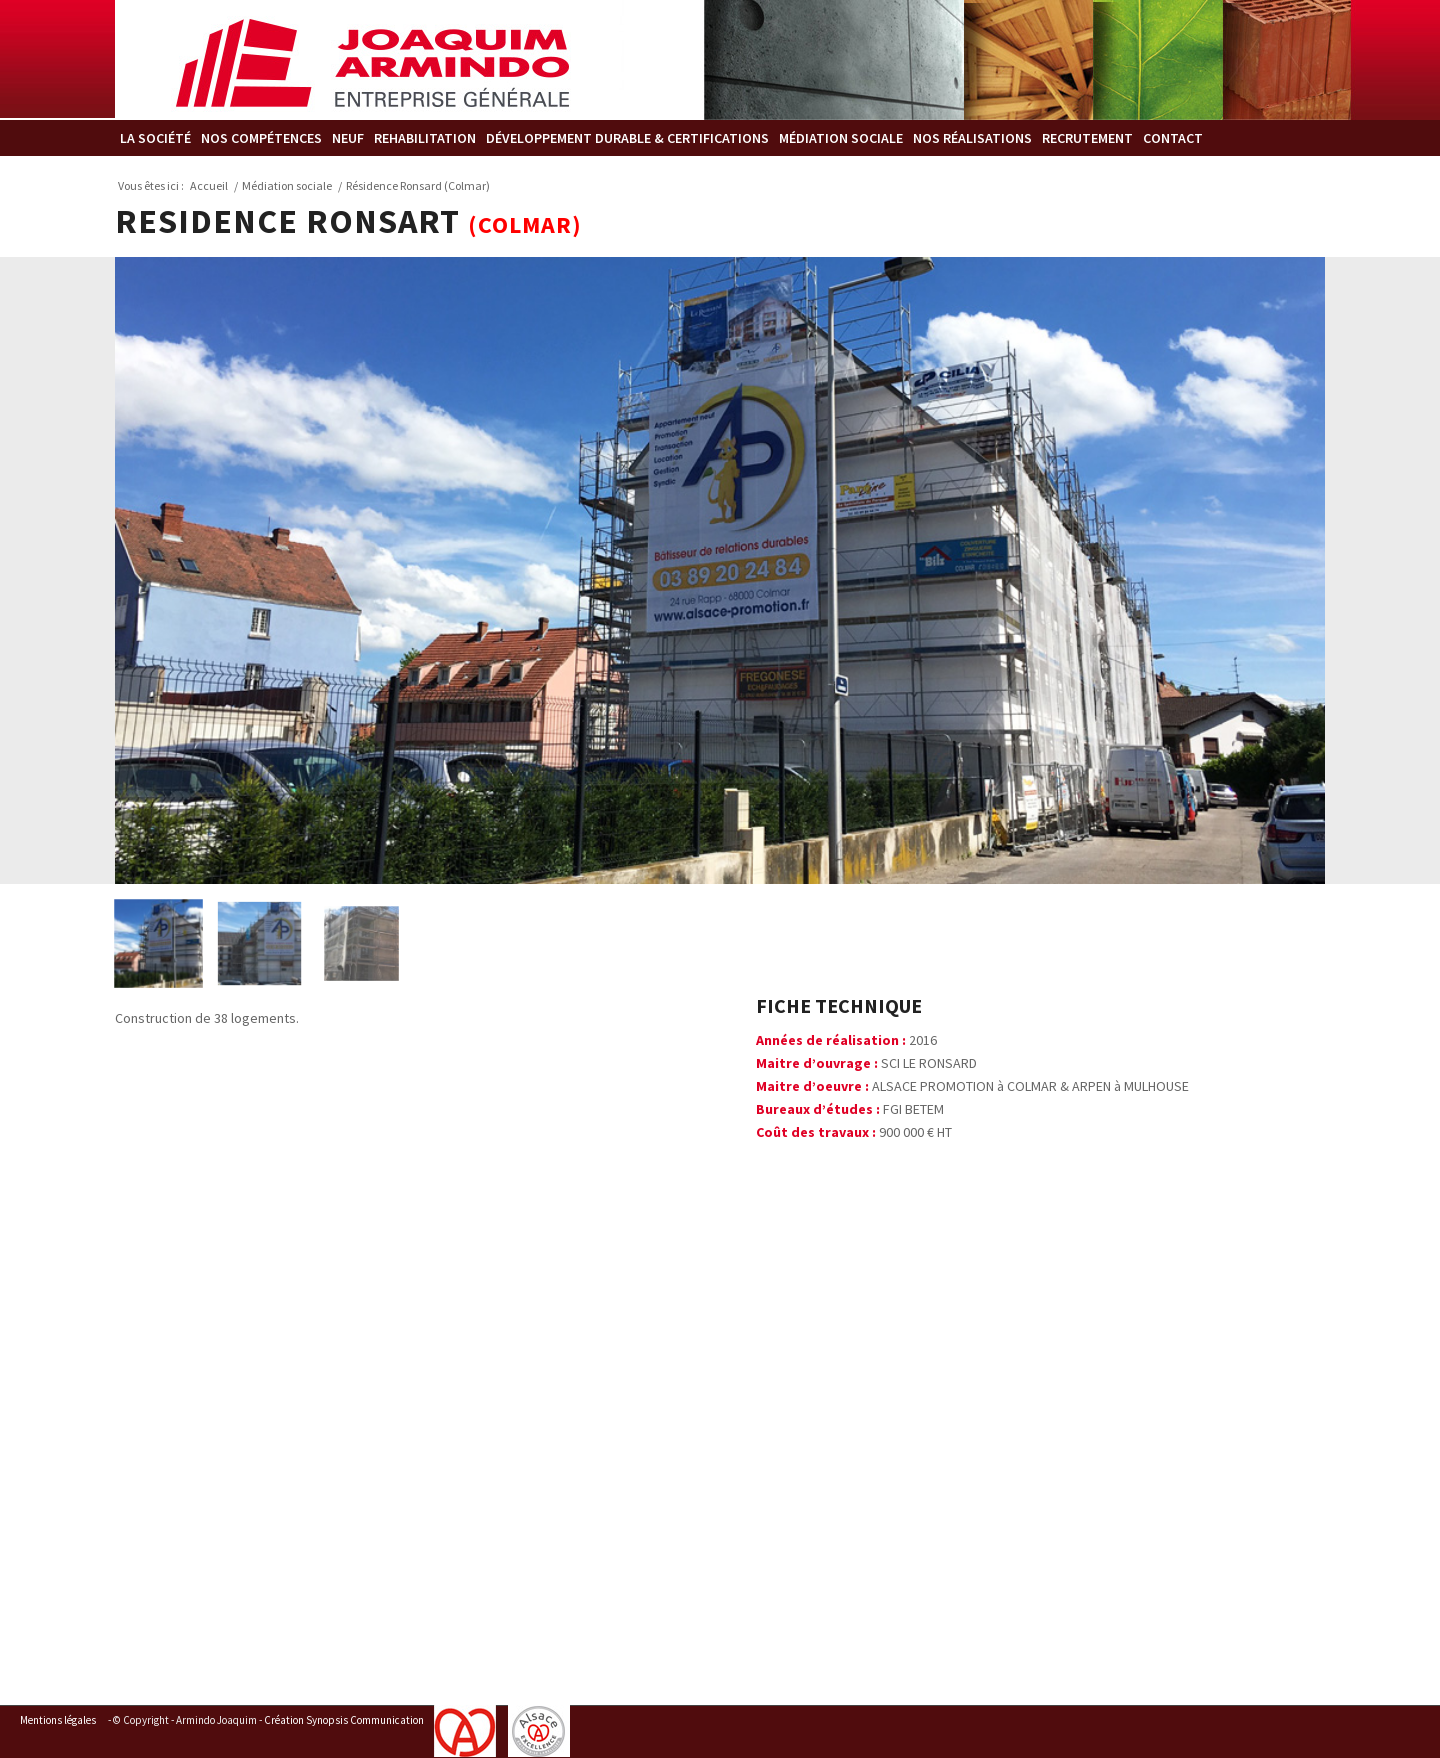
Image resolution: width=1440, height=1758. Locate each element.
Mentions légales (58, 1720)
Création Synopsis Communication (344, 1720)
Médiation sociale (287, 185)
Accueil (209, 185)
